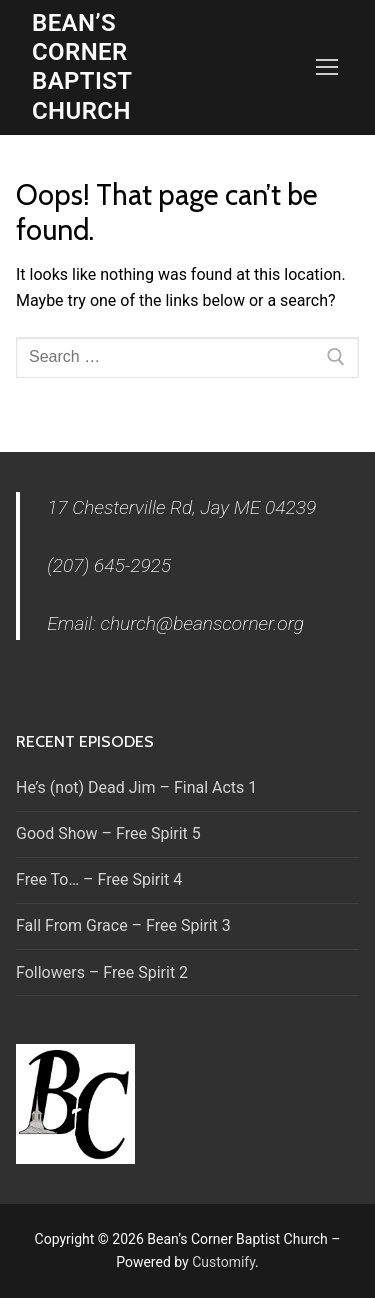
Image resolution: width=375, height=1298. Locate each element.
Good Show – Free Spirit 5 (108, 833)
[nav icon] (327, 68)
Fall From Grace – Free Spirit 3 (123, 925)
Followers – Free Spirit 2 (102, 972)
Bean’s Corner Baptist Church (82, 67)
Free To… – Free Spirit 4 (99, 879)
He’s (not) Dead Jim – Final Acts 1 (136, 787)
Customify (223, 1262)
